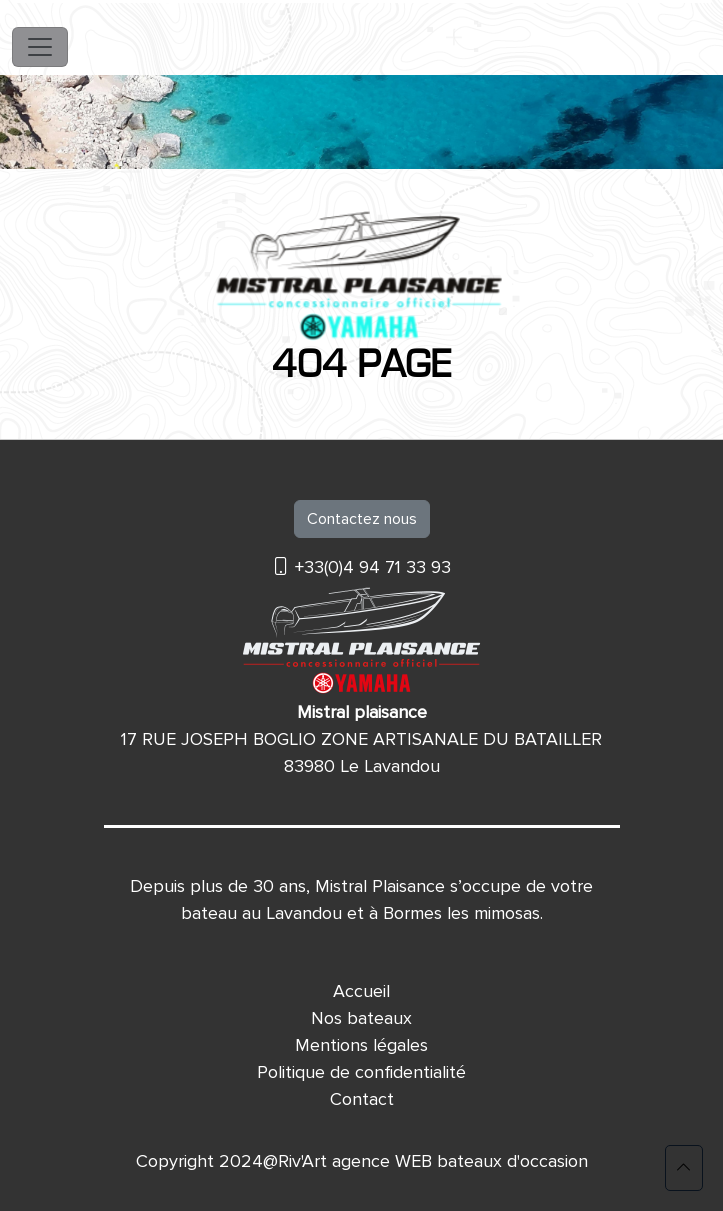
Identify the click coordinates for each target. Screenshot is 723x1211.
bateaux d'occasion (512, 1161)
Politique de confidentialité (361, 1072)
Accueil (361, 991)
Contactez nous (362, 519)
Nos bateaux (361, 1018)
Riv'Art (302, 1161)
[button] (684, 1168)
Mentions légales (361, 1045)
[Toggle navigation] (40, 47)
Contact (362, 1099)
